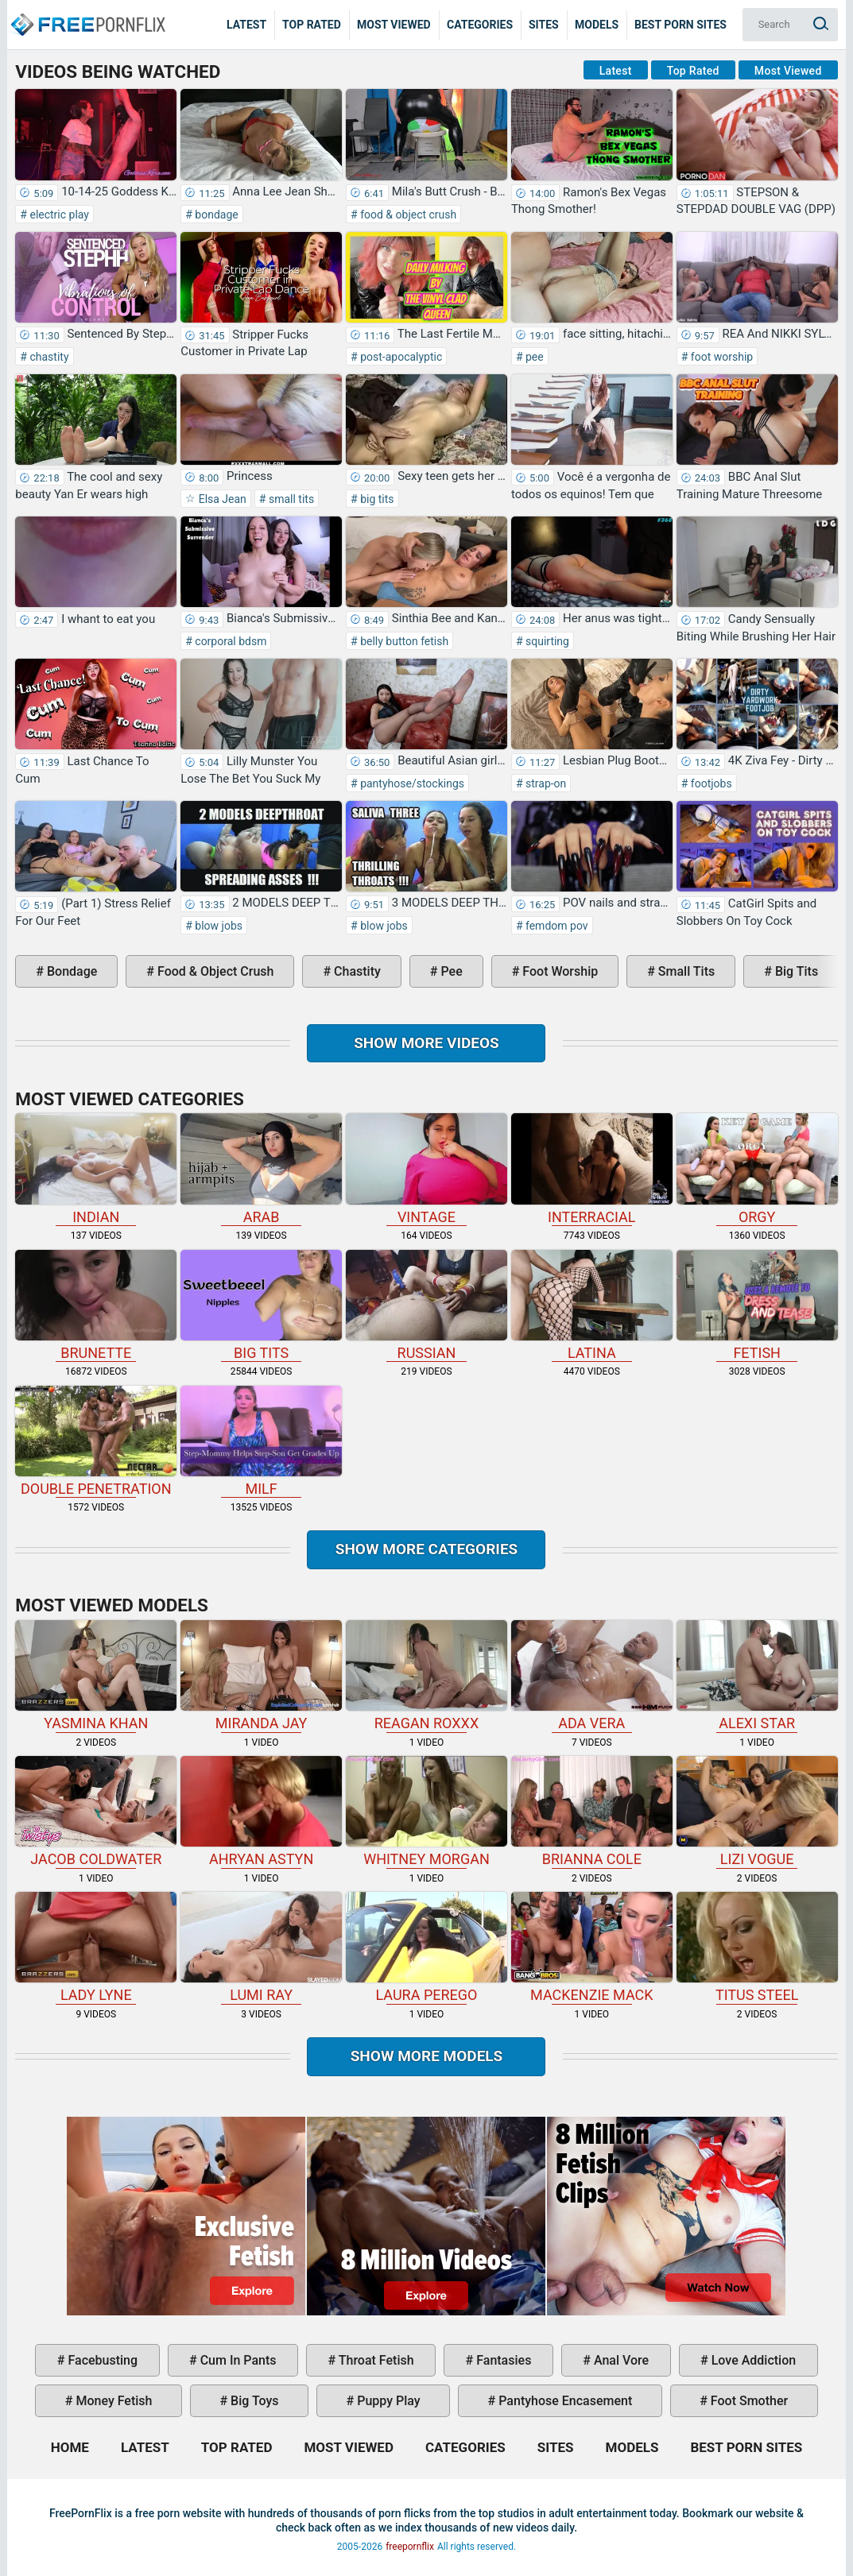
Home (87, 12)
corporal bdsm (229, 641)
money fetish (112, 2400)
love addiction (752, 2360)
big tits (376, 499)
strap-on (545, 783)
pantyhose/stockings (411, 783)
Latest (246, 24)
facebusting (101, 2360)
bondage (215, 214)
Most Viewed (394, 24)
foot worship (720, 356)
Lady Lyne (95, 1947)
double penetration (95, 1441)
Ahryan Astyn (261, 1811)
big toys (253, 2400)
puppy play (387, 2400)
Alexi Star (757, 1675)
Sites (544, 24)
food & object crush (407, 214)
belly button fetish (403, 641)
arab (261, 1168)
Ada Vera (592, 1675)
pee (533, 356)
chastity (48, 356)
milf (261, 1441)
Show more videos (426, 1043)
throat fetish (374, 2360)
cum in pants (237, 2360)
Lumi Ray (261, 1947)
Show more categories (426, 1549)
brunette (95, 1305)
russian (426, 1305)
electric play (58, 214)
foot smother (748, 2400)
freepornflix (410, 2546)
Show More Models (427, 2056)
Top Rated (311, 24)
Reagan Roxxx (426, 1675)
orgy (757, 1168)
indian (95, 1168)
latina (592, 1305)
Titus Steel (757, 1947)
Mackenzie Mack (592, 1947)
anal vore (620, 2360)
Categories (480, 24)
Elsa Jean (221, 499)
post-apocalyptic (400, 356)
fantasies (502, 2360)
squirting (546, 641)
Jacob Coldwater (95, 1811)
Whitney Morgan (426, 1811)
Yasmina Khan (95, 1675)
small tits (290, 499)
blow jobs (217, 925)
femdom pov (555, 925)
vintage (426, 1168)
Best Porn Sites (680, 24)
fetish (757, 1305)
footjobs (709, 783)
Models (596, 24)
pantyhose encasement (563, 2400)
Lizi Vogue (757, 1811)
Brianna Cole (592, 1811)
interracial (592, 1168)
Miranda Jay (261, 1675)
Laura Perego (426, 1947)
